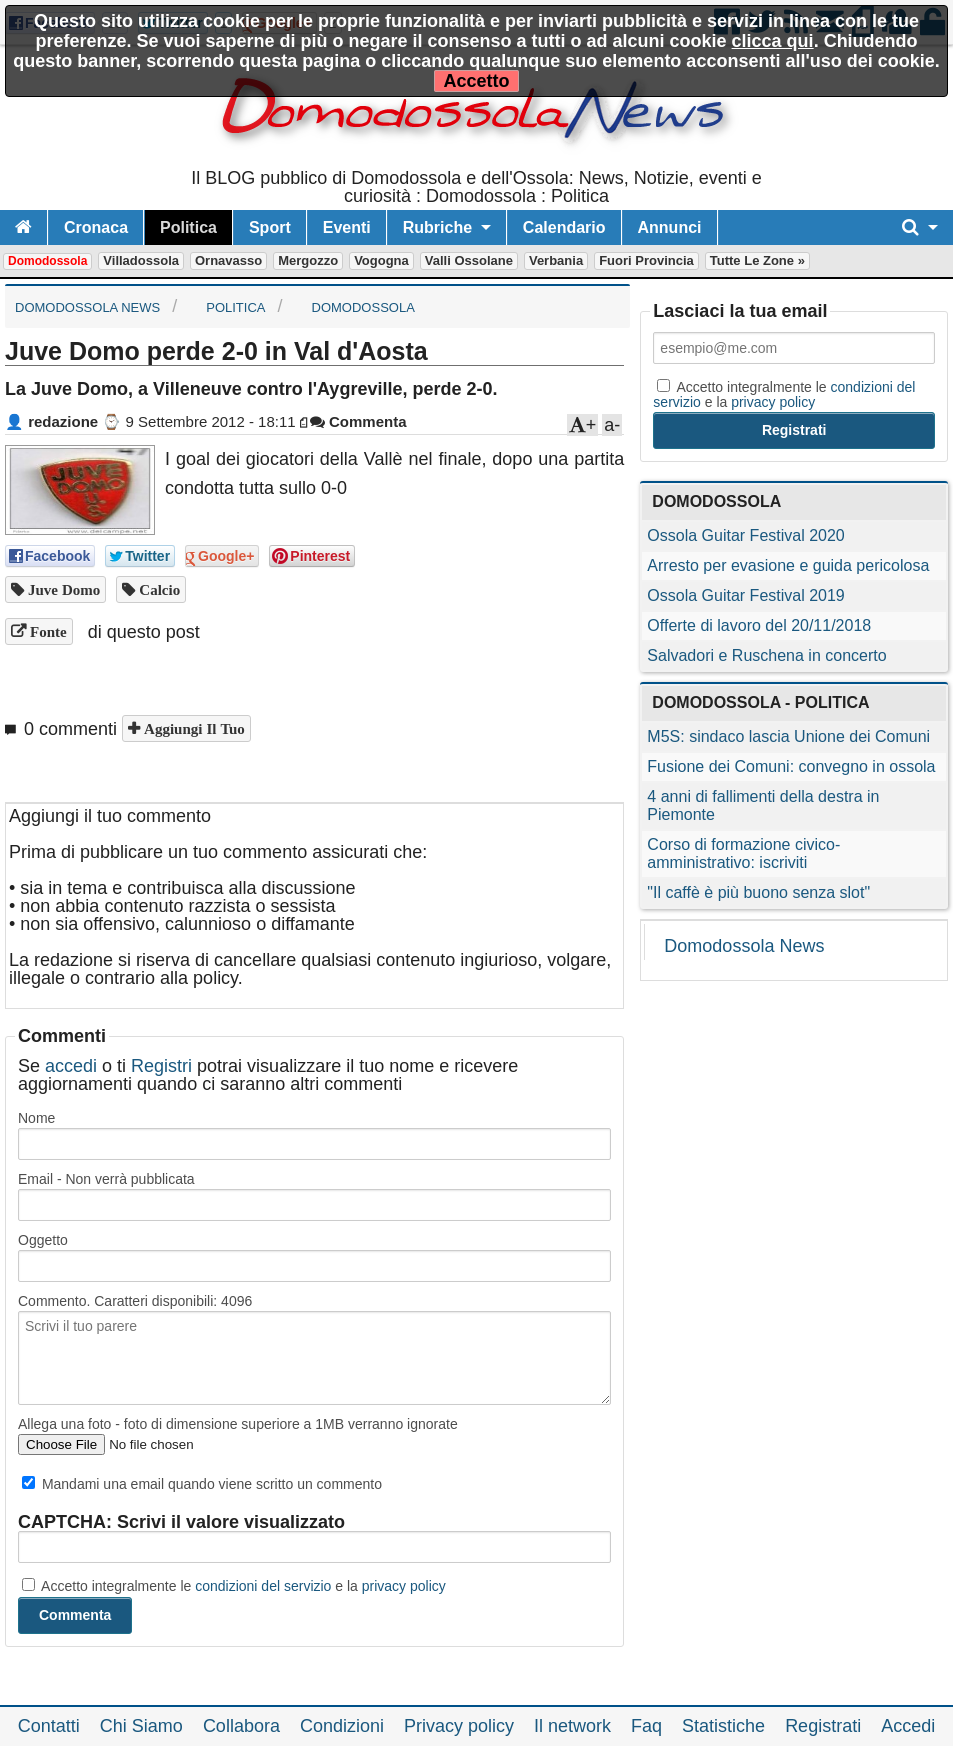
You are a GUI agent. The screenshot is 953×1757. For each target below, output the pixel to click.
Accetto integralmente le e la (234, 1586)
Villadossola (141, 260)
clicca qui (773, 41)
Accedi (908, 1726)
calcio (157, 589)
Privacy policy (459, 1726)
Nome (36, 1118)
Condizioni (342, 1726)
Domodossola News (744, 946)
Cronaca (96, 227)
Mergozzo (308, 260)
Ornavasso (228, 260)
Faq (646, 1726)
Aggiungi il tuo (192, 728)
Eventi (347, 227)
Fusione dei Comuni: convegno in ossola (791, 766)
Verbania (556, 260)
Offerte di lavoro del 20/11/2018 (759, 625)
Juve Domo (62, 589)
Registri (161, 1066)
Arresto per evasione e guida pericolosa (788, 565)
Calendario (564, 227)
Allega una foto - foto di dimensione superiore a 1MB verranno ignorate (238, 1424)
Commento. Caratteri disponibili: (135, 1301)
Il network (572, 1726)
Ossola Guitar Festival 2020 (745, 535)
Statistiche (723, 1726)
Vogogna (381, 260)
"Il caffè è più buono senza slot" (758, 892)
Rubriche (437, 227)
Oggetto (43, 1240)
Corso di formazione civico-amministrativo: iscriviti (743, 853)
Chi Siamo (141, 1726)
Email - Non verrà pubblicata (106, 1179)
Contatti (49, 1726)
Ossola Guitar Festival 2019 (745, 595)
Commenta (358, 421)
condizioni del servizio (263, 1586)
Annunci (670, 227)
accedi (71, 1066)
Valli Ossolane (469, 260)
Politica (188, 227)
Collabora (241, 1726)
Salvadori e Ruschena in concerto (766, 655)
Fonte (46, 631)
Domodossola (47, 261)
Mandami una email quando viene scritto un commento (202, 1484)
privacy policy (404, 1586)
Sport (270, 227)
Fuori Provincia (646, 260)
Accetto (476, 81)
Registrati (823, 1726)
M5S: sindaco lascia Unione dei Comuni (788, 736)
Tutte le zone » (757, 260)
